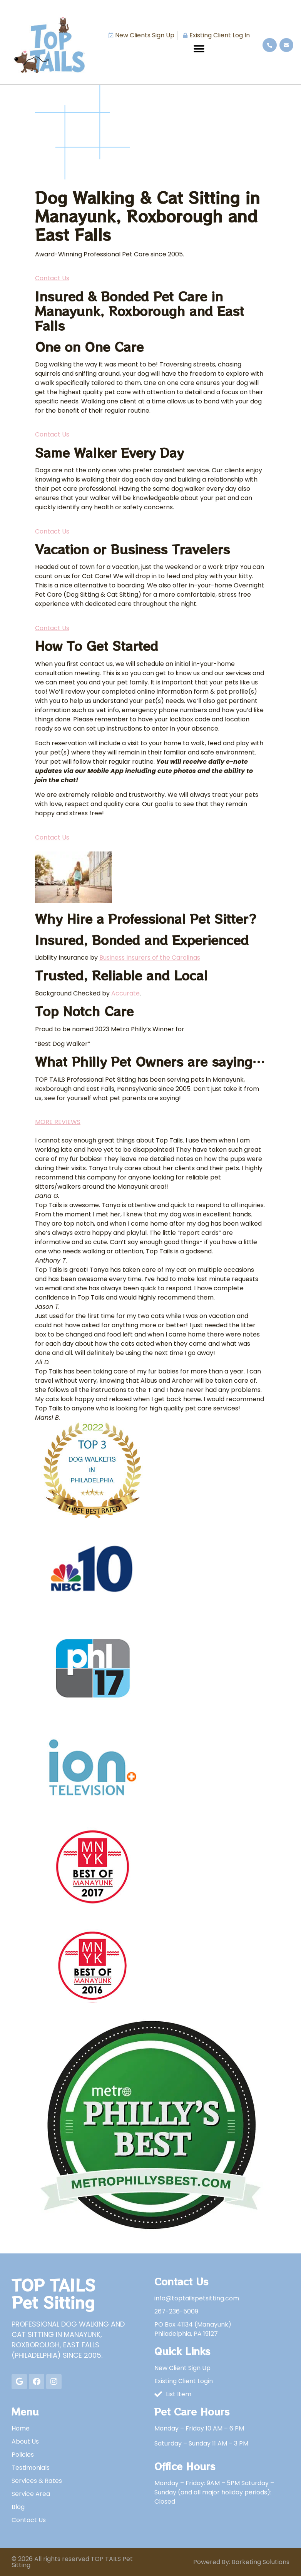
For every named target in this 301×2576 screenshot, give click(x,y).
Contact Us (52, 278)
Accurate (125, 993)
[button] (198, 48)
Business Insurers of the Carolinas (149, 957)
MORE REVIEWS (57, 1121)
